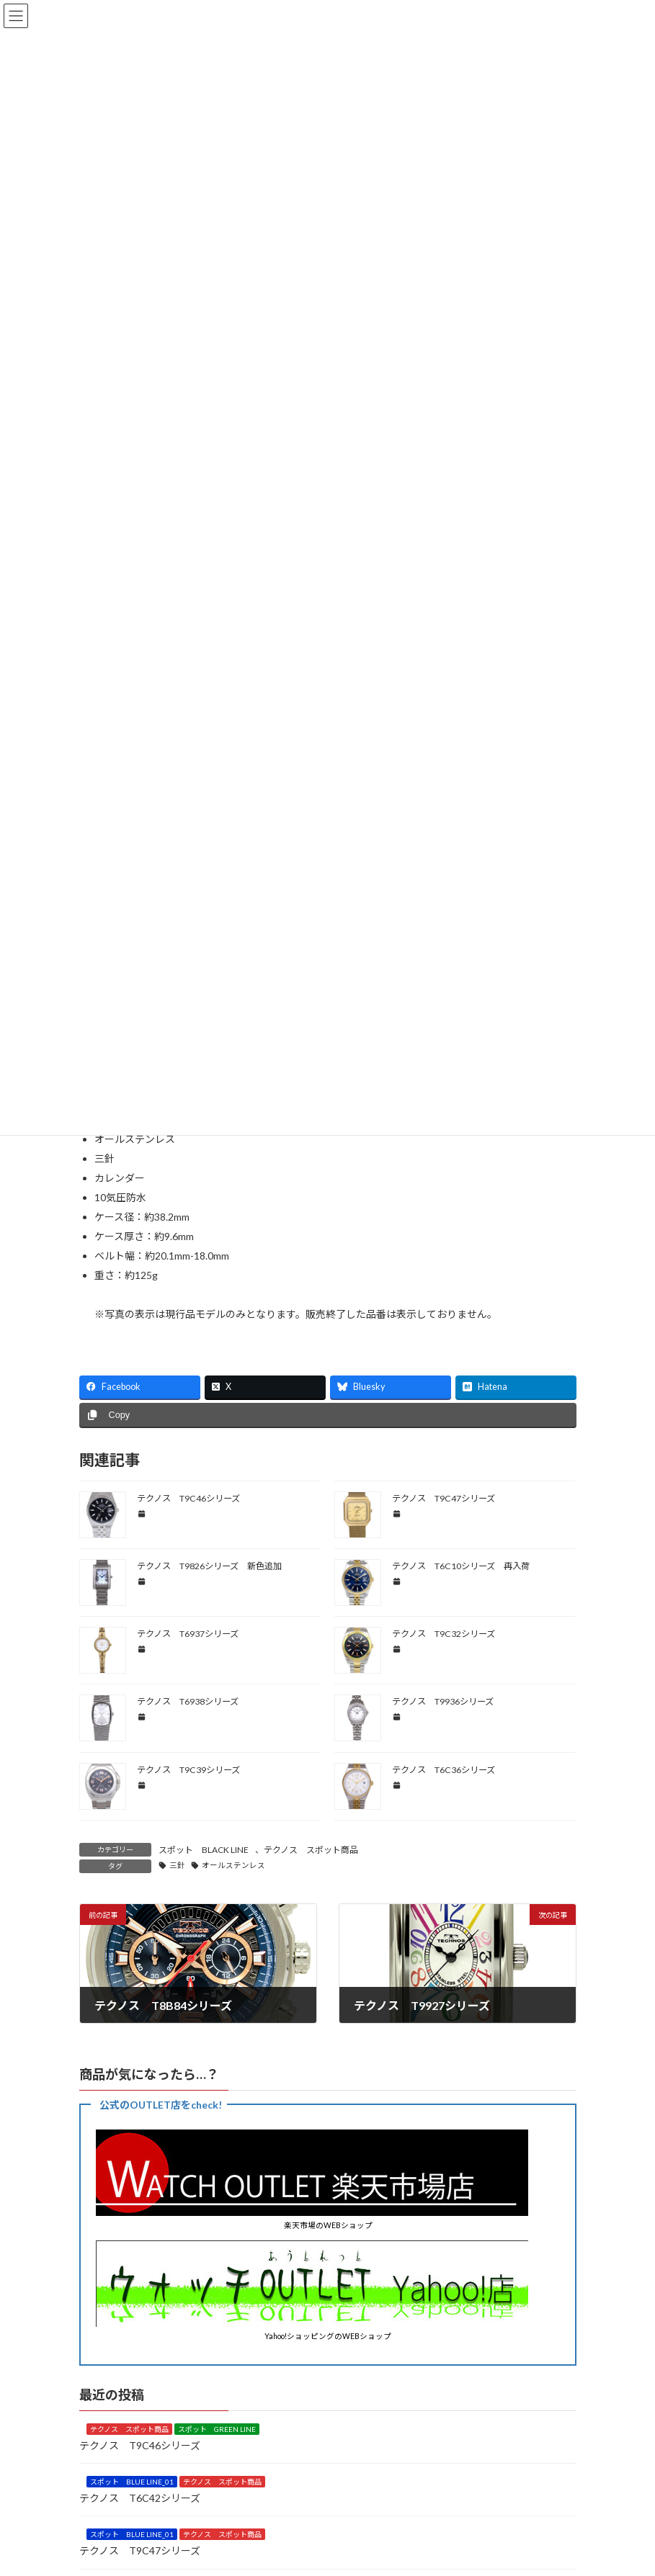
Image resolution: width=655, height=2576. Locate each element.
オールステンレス (233, 1865)
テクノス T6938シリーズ (188, 1701)
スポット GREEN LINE (217, 2429)
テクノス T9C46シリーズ (188, 1498)
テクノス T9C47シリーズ (443, 1498)
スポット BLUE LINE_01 (132, 2481)
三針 (177, 1865)
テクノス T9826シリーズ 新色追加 (209, 1566)
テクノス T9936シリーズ (443, 1701)
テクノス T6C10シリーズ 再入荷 (461, 1566)
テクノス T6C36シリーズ (443, 1769)
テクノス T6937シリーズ (188, 1633)
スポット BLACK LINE (204, 1849)
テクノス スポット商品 (311, 1849)
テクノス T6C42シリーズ (139, 2497)
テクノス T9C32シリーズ (443, 1633)
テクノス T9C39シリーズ (188, 1769)
